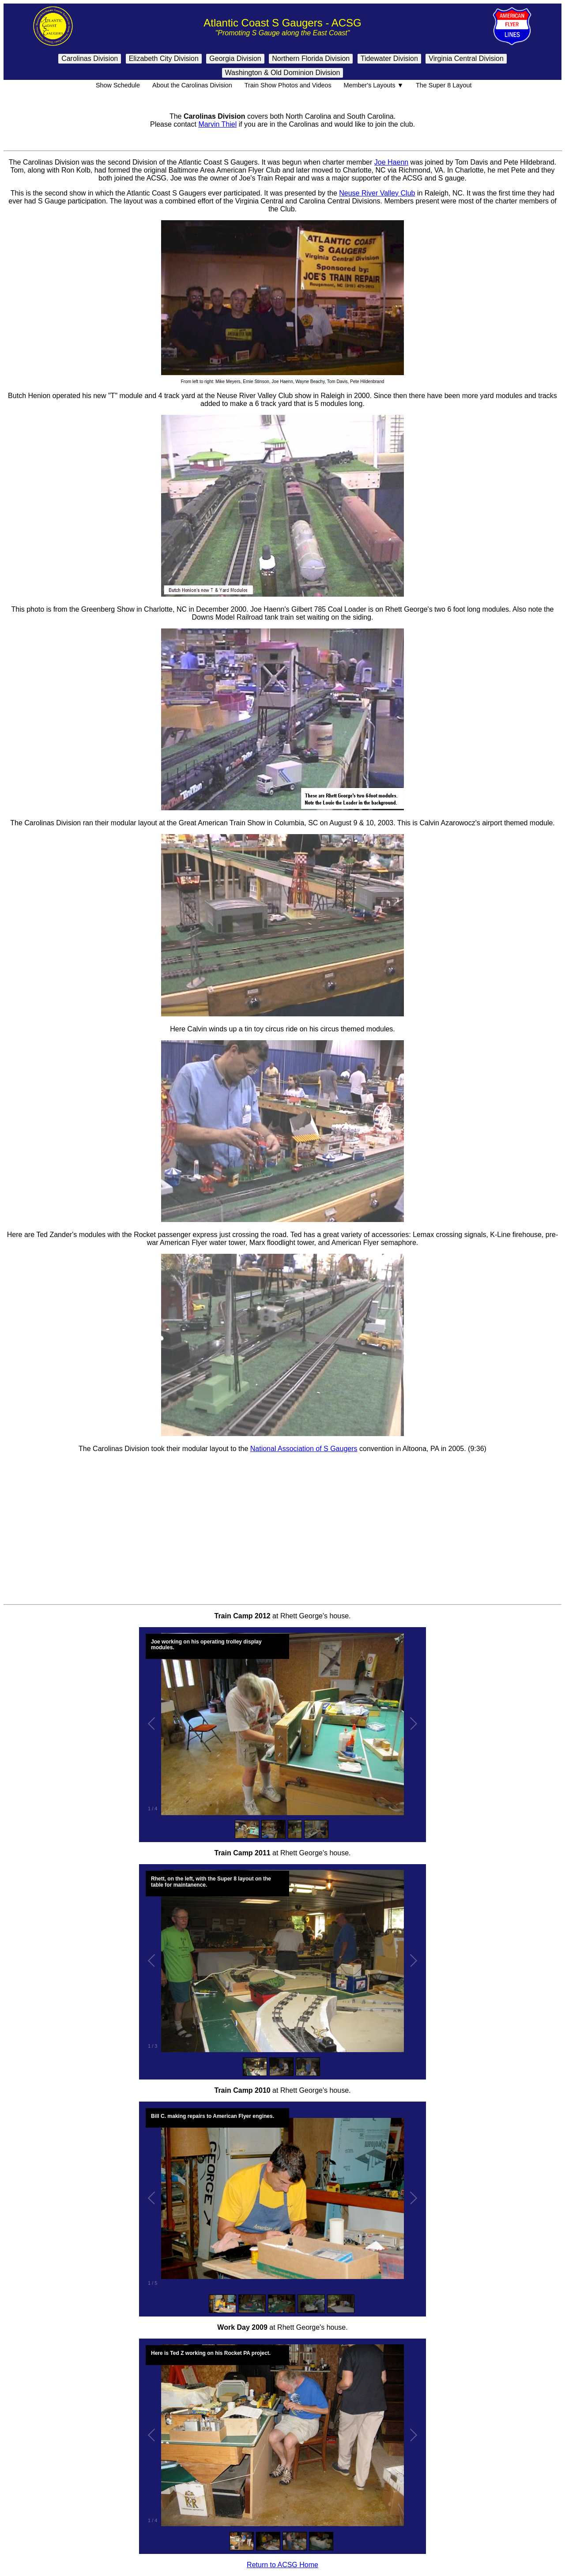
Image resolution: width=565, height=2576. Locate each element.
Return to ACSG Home (282, 2564)
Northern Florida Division (311, 58)
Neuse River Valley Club (377, 193)
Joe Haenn (391, 162)
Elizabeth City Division (164, 58)
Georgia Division (235, 58)
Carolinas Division (89, 58)
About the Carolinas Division (191, 85)
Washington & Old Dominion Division (282, 72)
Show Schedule (116, 85)
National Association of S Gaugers (304, 1448)
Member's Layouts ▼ (372, 85)
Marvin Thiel (217, 124)
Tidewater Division (389, 58)
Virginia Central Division (466, 58)
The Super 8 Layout (442, 85)
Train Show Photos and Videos (286, 85)
